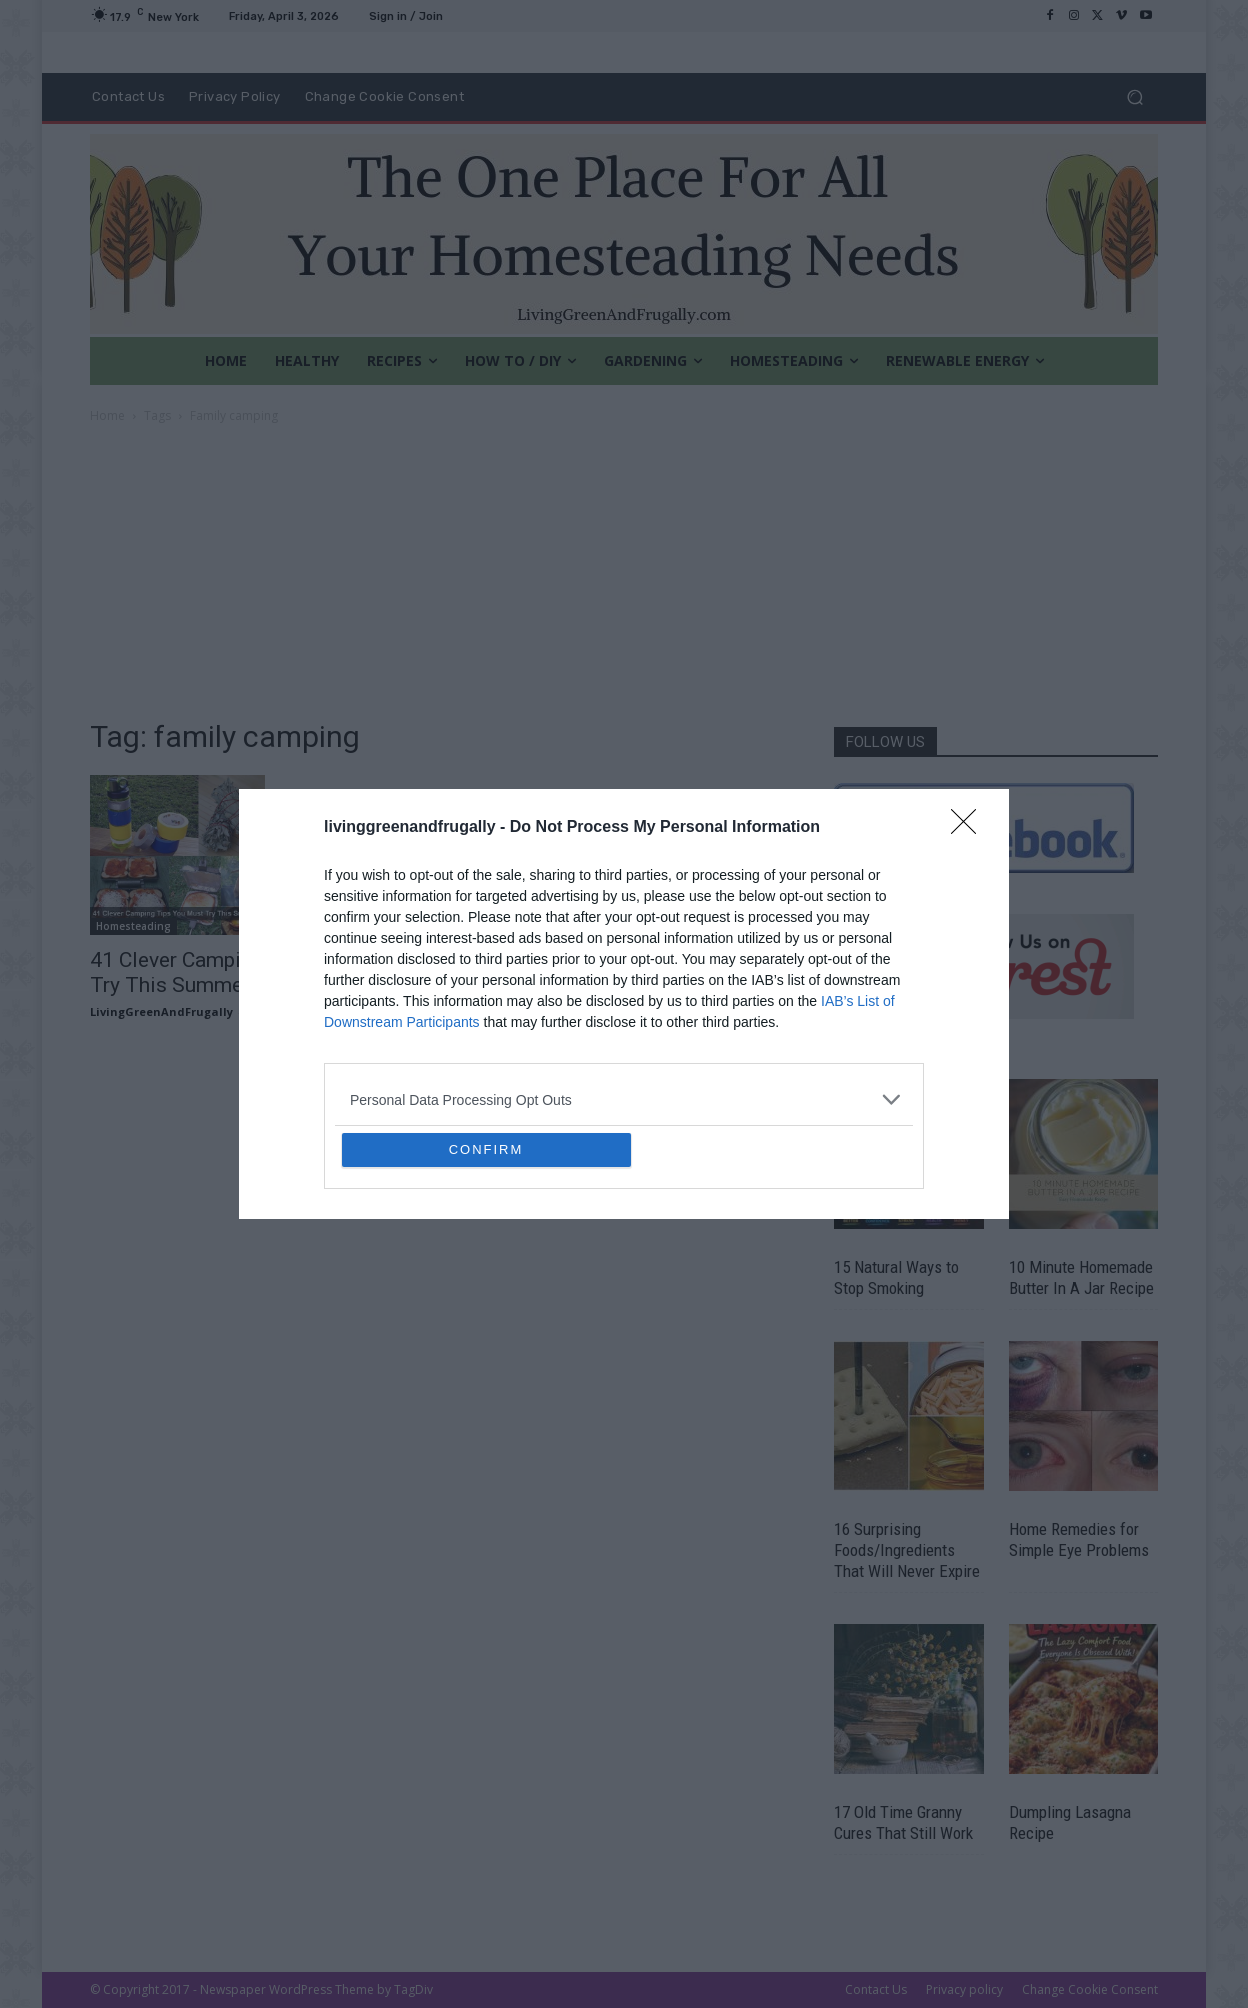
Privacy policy (964, 1989)
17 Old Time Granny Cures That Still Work (903, 1822)
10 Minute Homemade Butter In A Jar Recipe (1081, 1277)
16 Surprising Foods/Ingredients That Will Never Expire (907, 1550)
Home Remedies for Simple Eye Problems (1079, 1539)
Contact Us (876, 1989)
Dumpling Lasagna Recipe (1070, 1822)
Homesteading (133, 926)
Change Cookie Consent (1090, 1989)
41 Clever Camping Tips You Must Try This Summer (246, 972)
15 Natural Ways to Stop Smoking (896, 1277)
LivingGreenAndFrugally (161, 1011)
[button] (1134, 97)
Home (107, 415)
